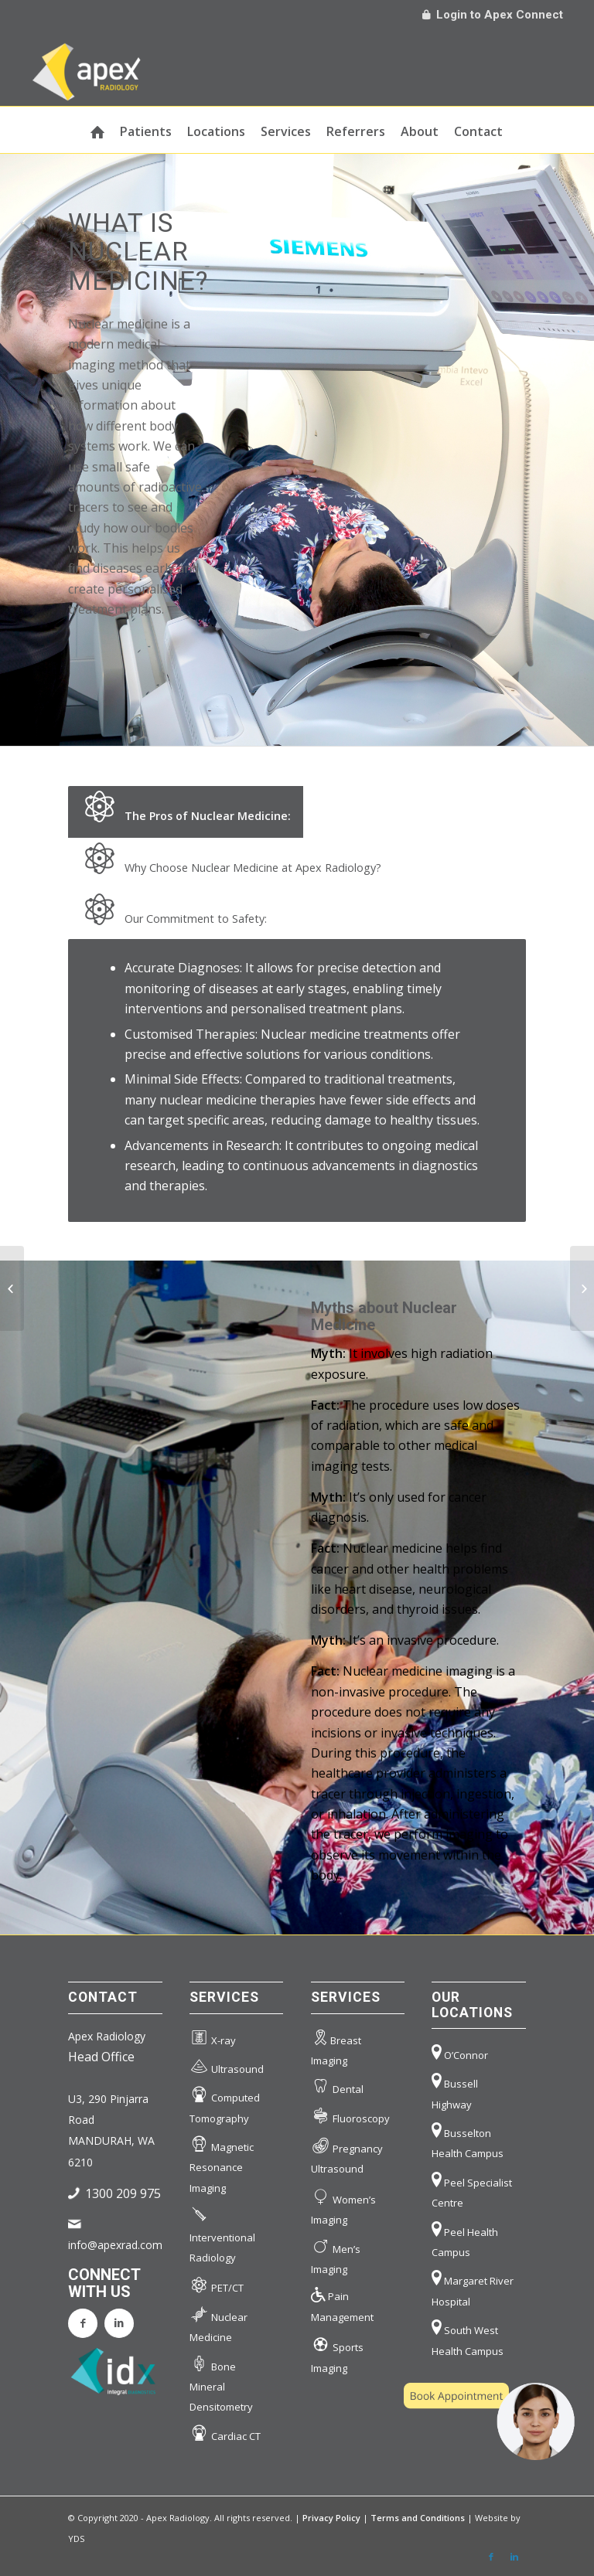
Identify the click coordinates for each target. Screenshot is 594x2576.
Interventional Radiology (222, 2233)
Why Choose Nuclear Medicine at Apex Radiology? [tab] (230, 860)
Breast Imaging (336, 2046)
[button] (489, 2421)
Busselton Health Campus (468, 2139)
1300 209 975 (123, 2193)
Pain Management (342, 2303)
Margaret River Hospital (473, 2287)
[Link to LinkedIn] (514, 2556)
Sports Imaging (337, 2352)
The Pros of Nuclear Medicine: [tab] (185, 809)
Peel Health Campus (465, 2238)
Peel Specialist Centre (472, 2189)
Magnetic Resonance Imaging (221, 2163)
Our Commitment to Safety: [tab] (173, 911)
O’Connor (460, 2052)
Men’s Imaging (335, 2255)
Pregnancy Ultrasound (347, 2154)
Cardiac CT (225, 2433)
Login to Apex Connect (492, 15)
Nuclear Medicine (218, 2323)
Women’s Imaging (343, 2205)
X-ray (212, 2038)
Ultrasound (226, 2066)
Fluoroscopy (350, 2116)
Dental (337, 2086)
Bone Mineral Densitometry (221, 2383)
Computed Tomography (224, 2104)
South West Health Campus (468, 2336)
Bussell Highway (455, 2090)
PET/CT (216, 2284)
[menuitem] (97, 130)
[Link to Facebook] (491, 2556)
